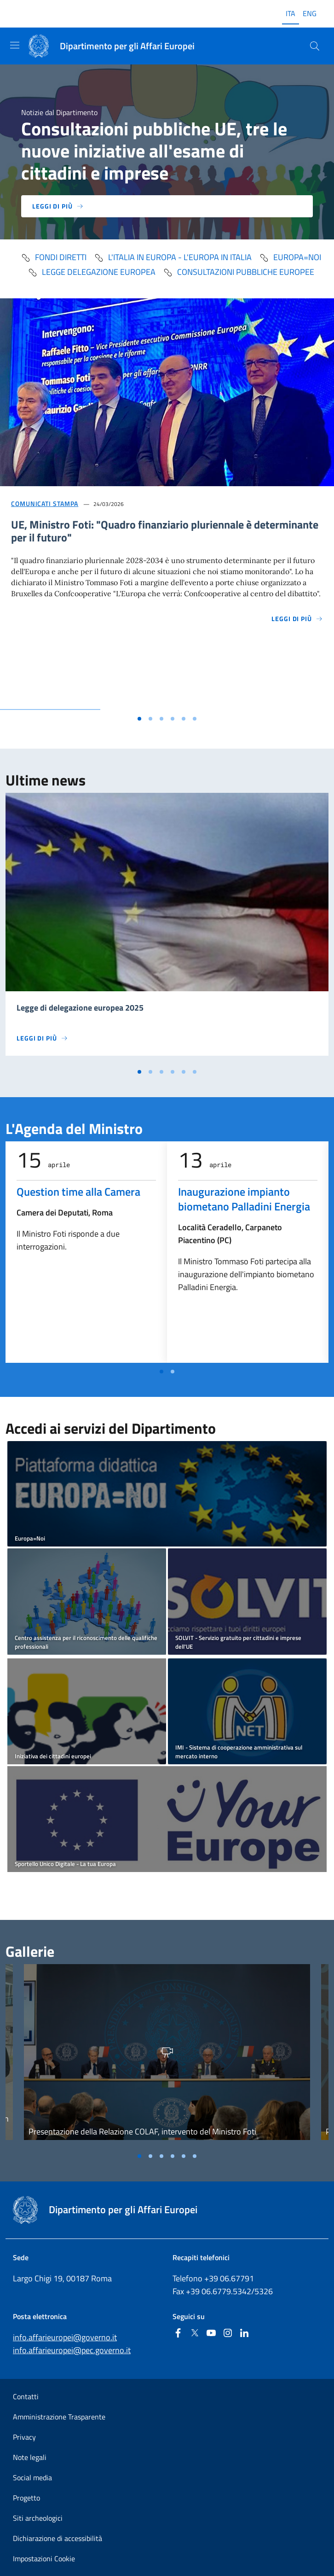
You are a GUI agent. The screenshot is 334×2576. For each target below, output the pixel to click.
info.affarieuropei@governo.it (65, 2337)
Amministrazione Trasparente (59, 2416)
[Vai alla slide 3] (161, 719)
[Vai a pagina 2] (172, 1371)
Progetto (26, 2497)
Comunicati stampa (44, 503)
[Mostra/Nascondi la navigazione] (14, 45)
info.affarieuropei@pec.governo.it (72, 2350)
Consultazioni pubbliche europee (238, 272)
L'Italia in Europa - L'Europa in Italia (173, 257)
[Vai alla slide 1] (139, 719)
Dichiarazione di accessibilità (57, 2538)
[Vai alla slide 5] (183, 719)
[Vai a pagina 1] (161, 1371)
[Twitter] (194, 2333)
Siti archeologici (38, 2518)
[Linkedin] (244, 2333)
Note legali (29, 2457)
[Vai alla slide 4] (172, 719)
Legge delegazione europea (91, 272)
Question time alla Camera (78, 1191)
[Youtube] (211, 2333)
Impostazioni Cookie (44, 2558)
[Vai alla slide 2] (150, 719)
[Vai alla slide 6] (194, 719)
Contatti (26, 2396)
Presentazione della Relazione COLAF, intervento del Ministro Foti (142, 2131)
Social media (32, 2477)
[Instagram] (227, 2333)
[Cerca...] (314, 46)
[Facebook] (178, 2333)
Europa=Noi (290, 257)
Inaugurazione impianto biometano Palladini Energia (244, 1199)
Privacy (24, 2436)
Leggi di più (58, 206)
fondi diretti (53, 257)
